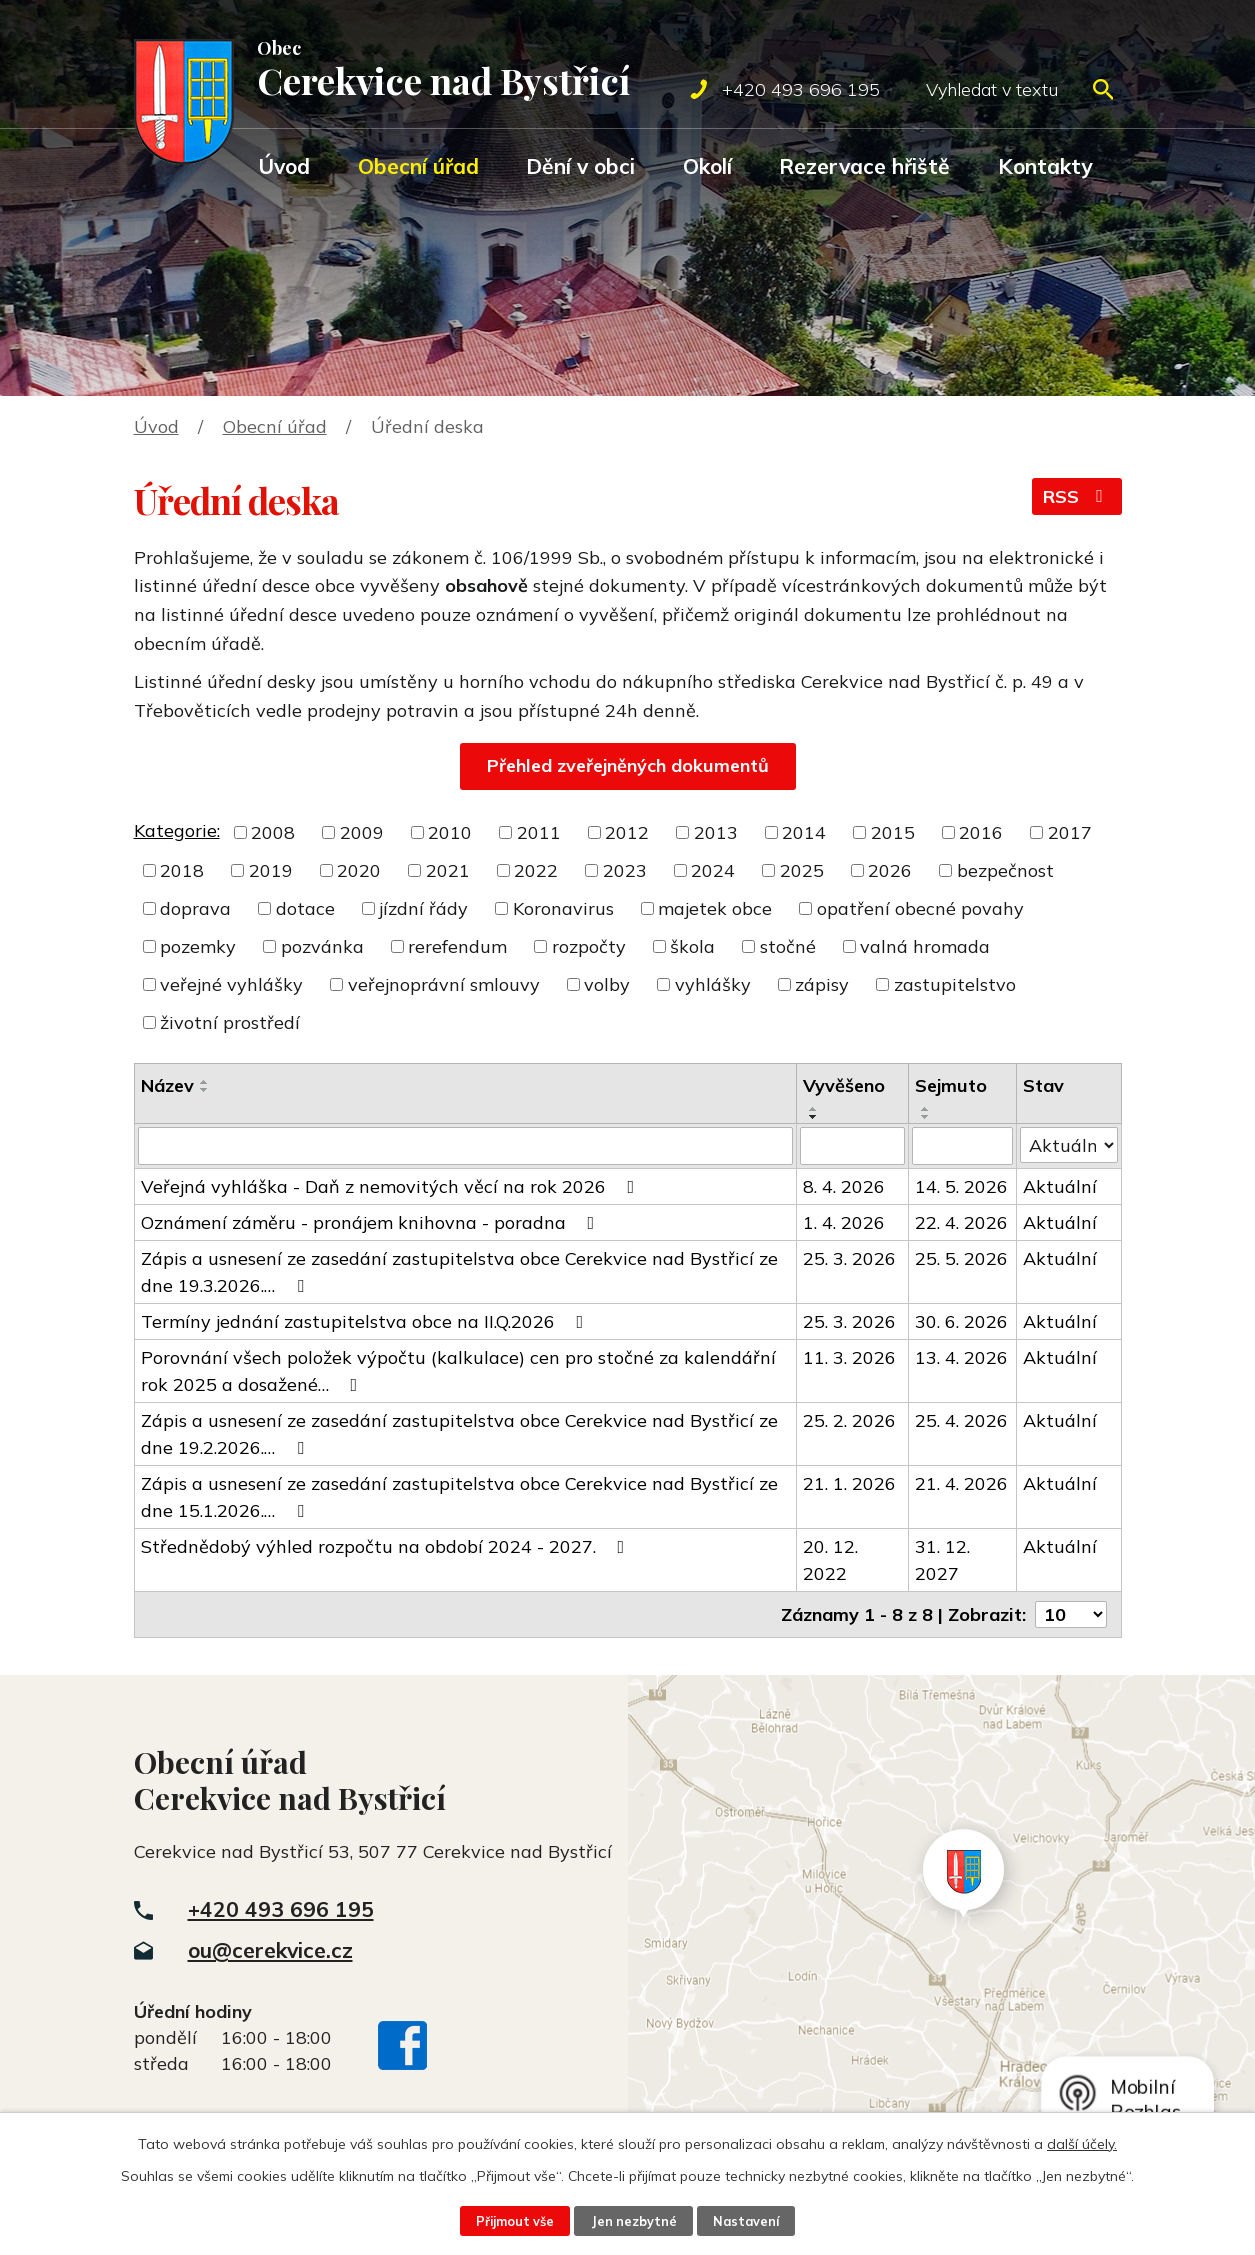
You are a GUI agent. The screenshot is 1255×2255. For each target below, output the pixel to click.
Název (167, 1085)
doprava (195, 908)
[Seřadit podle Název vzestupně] (205, 1082)
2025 (802, 870)
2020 (359, 870)
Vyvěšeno (844, 1085)
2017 (1070, 832)
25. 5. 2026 (961, 1258)
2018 (182, 870)
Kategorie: (177, 830)
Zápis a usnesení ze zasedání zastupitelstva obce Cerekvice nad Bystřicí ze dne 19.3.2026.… (459, 1272)
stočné (788, 946)
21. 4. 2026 (961, 1483)
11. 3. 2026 (849, 1357)
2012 (627, 832)
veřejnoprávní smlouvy (444, 984)
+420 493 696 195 (281, 1909)
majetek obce (715, 908)
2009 (362, 832)
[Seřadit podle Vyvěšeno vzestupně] (814, 1109)
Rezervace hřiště (864, 166)
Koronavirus (563, 908)
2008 (273, 832)
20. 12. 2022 (830, 1560)
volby (607, 984)
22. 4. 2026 (961, 1222)
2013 (716, 832)
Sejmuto (951, 1085)
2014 (804, 832)
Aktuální (1060, 1186)
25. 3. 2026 (849, 1258)
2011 (539, 832)
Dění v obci (580, 166)
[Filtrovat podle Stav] (1069, 1145)
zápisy (822, 984)
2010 (450, 832)
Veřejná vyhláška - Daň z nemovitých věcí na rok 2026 (392, 1186)
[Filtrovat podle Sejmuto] (962, 1146)
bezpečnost (1005, 870)
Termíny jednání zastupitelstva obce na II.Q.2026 (366, 1321)
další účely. (1082, 2144)
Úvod (284, 166)
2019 (271, 870)
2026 (890, 870)
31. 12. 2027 (942, 1560)
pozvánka (322, 946)
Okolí (707, 166)
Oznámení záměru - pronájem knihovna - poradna (372, 1222)
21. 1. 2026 (849, 1483)
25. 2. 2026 (849, 1420)
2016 (981, 832)
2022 (536, 870)
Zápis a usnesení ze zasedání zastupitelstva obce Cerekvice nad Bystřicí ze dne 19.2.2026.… (459, 1434)
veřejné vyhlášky (231, 984)
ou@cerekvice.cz (270, 1950)
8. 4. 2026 (844, 1186)
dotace (305, 908)
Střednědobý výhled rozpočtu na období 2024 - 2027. (387, 1546)
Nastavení (746, 2221)
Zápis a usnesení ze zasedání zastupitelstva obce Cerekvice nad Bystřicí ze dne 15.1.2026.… (459, 1497)
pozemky (198, 946)
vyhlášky (713, 984)
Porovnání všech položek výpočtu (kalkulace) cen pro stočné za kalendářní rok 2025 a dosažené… (458, 1371)
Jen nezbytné (634, 2221)
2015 (893, 832)
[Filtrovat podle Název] (465, 1146)
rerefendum (457, 946)
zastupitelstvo (955, 984)
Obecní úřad (418, 166)
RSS (1077, 496)
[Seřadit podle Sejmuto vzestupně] (926, 1109)
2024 (713, 870)
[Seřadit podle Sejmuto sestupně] (926, 1117)
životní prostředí (230, 1022)
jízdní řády (423, 908)
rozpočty (589, 946)
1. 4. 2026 (844, 1222)
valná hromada (925, 946)
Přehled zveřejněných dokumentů (628, 765)
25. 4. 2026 (961, 1420)
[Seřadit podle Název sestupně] (205, 1090)
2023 (625, 870)
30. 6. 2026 (961, 1321)
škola (692, 946)
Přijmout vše (515, 2221)
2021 (448, 870)
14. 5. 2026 (961, 1186)
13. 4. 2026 (961, 1357)
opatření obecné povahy (920, 908)
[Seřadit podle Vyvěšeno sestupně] (814, 1117)
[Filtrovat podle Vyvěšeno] (852, 1146)
